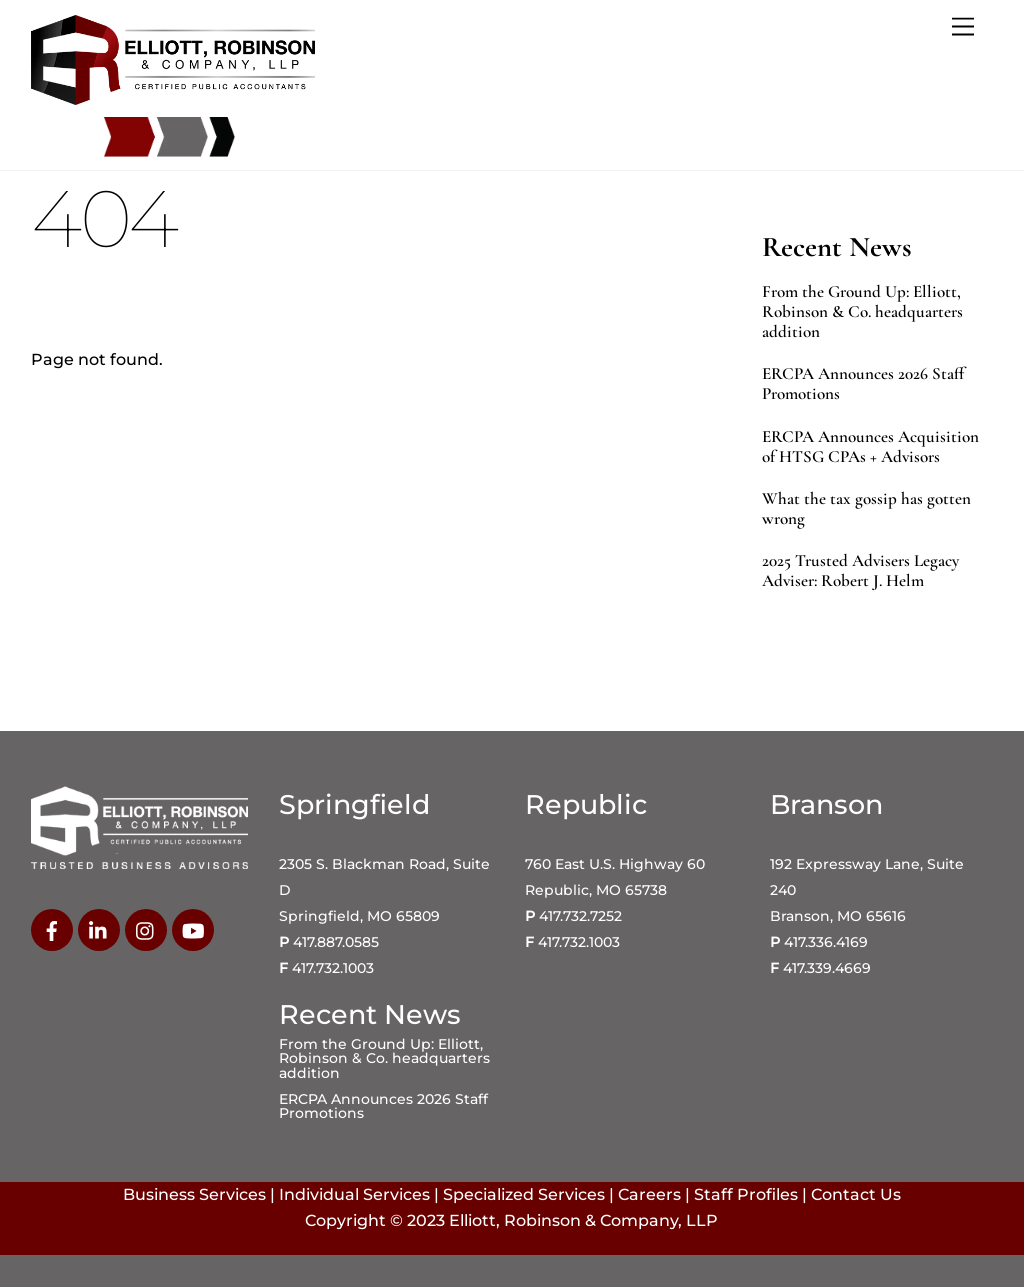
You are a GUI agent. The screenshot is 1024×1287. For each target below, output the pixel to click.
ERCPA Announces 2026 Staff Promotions (863, 384)
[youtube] (193, 929)
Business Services (194, 1194)
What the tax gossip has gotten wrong (866, 509)
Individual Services (354, 1194)
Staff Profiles (746, 1194)
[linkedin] (99, 929)
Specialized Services (524, 1194)
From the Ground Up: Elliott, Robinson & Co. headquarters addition (862, 312)
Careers (649, 1194)
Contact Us (856, 1194)
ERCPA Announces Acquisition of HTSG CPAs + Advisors (870, 447)
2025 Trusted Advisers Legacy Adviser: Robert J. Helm (860, 571)
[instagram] (146, 929)
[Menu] (963, 27)
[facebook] (52, 929)
